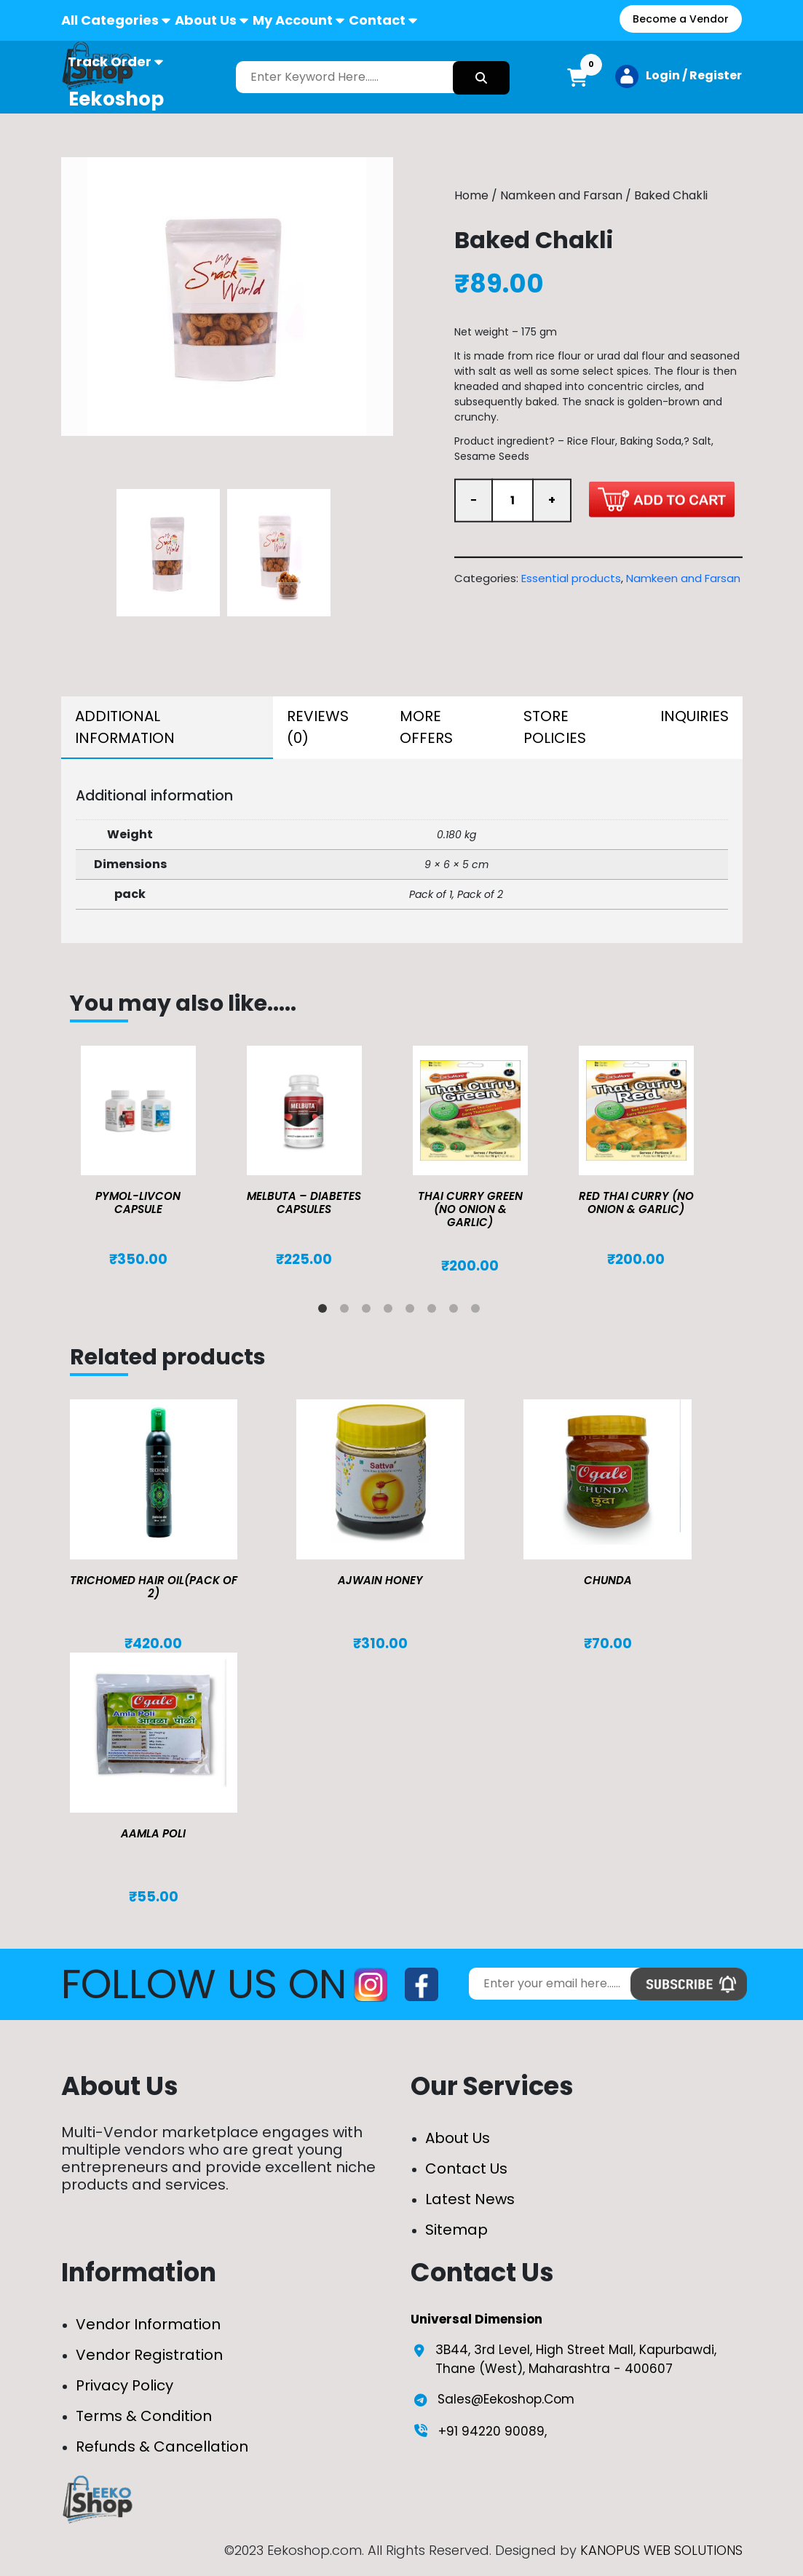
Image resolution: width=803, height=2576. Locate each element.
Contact (377, 20)
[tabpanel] (153, 1157)
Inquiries (694, 716)
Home (471, 194)
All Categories (110, 20)
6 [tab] (434, 1311)
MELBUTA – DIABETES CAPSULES (304, 1202)
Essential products (571, 578)
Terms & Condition (144, 2416)
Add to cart (661, 498)
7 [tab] (456, 1311)
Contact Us (466, 2168)
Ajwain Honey (380, 1580)
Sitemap (456, 2229)
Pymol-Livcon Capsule (138, 1202)
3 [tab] (369, 1311)
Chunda (608, 1580)
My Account (293, 20)
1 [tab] (325, 1311)
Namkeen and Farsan (561, 194)
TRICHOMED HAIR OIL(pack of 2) (153, 1587)
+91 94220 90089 (491, 2431)
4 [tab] (391, 1311)
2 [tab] (347, 1311)
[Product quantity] (512, 500)
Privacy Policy (124, 2385)
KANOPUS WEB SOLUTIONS (661, 2550)
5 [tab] (413, 1311)
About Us (206, 20)
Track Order (109, 61)
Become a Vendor (681, 19)
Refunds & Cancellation (162, 2446)
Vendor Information (148, 2324)
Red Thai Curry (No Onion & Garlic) (636, 1202)
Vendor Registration (149, 2355)
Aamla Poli (153, 1833)
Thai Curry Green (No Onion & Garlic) (470, 1209)
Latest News (470, 2199)
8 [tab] (478, 1311)
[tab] (167, 727)
